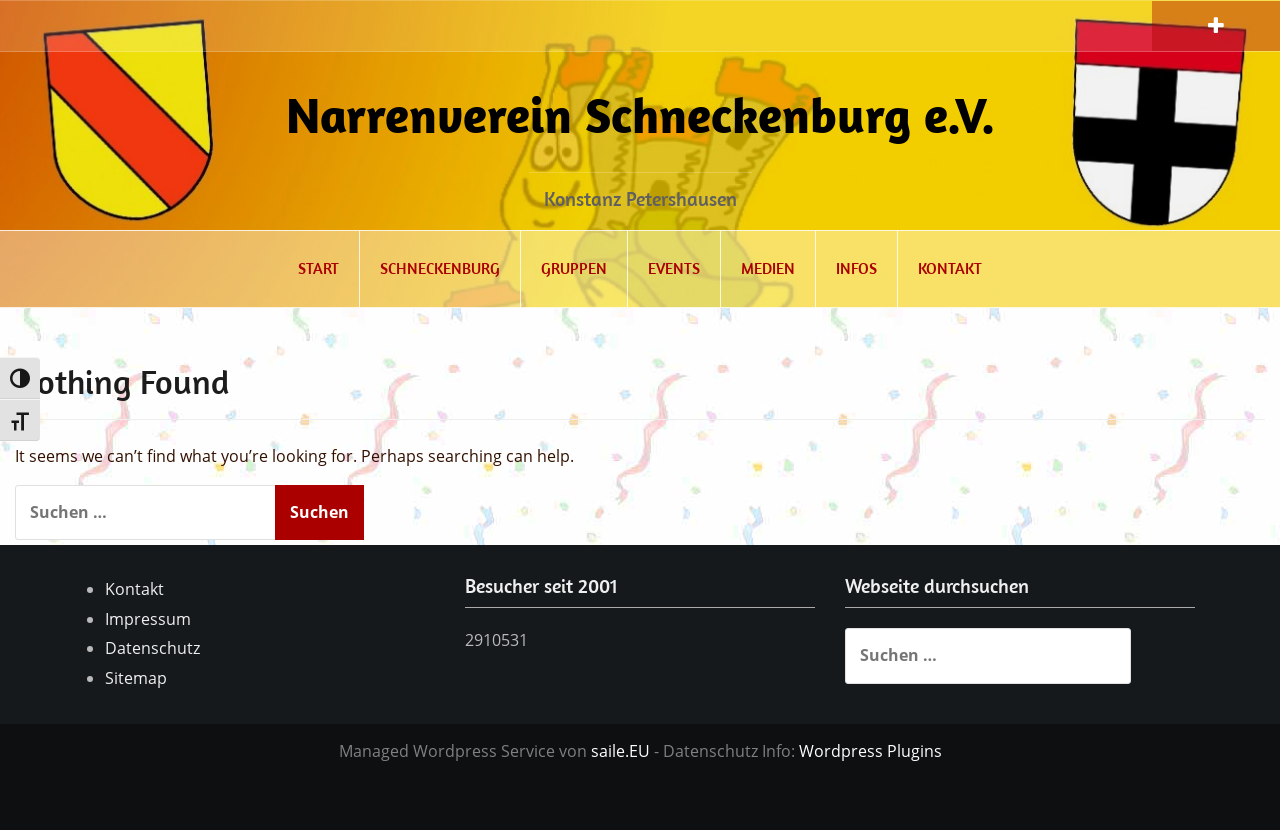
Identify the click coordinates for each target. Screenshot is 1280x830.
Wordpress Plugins (870, 751)
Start (318, 268)
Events (674, 268)
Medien (768, 268)
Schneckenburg (440, 268)
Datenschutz (152, 648)
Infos (856, 268)
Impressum (148, 619)
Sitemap (136, 678)
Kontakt (950, 268)
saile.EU (620, 751)
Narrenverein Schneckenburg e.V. (640, 114)
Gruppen (574, 268)
